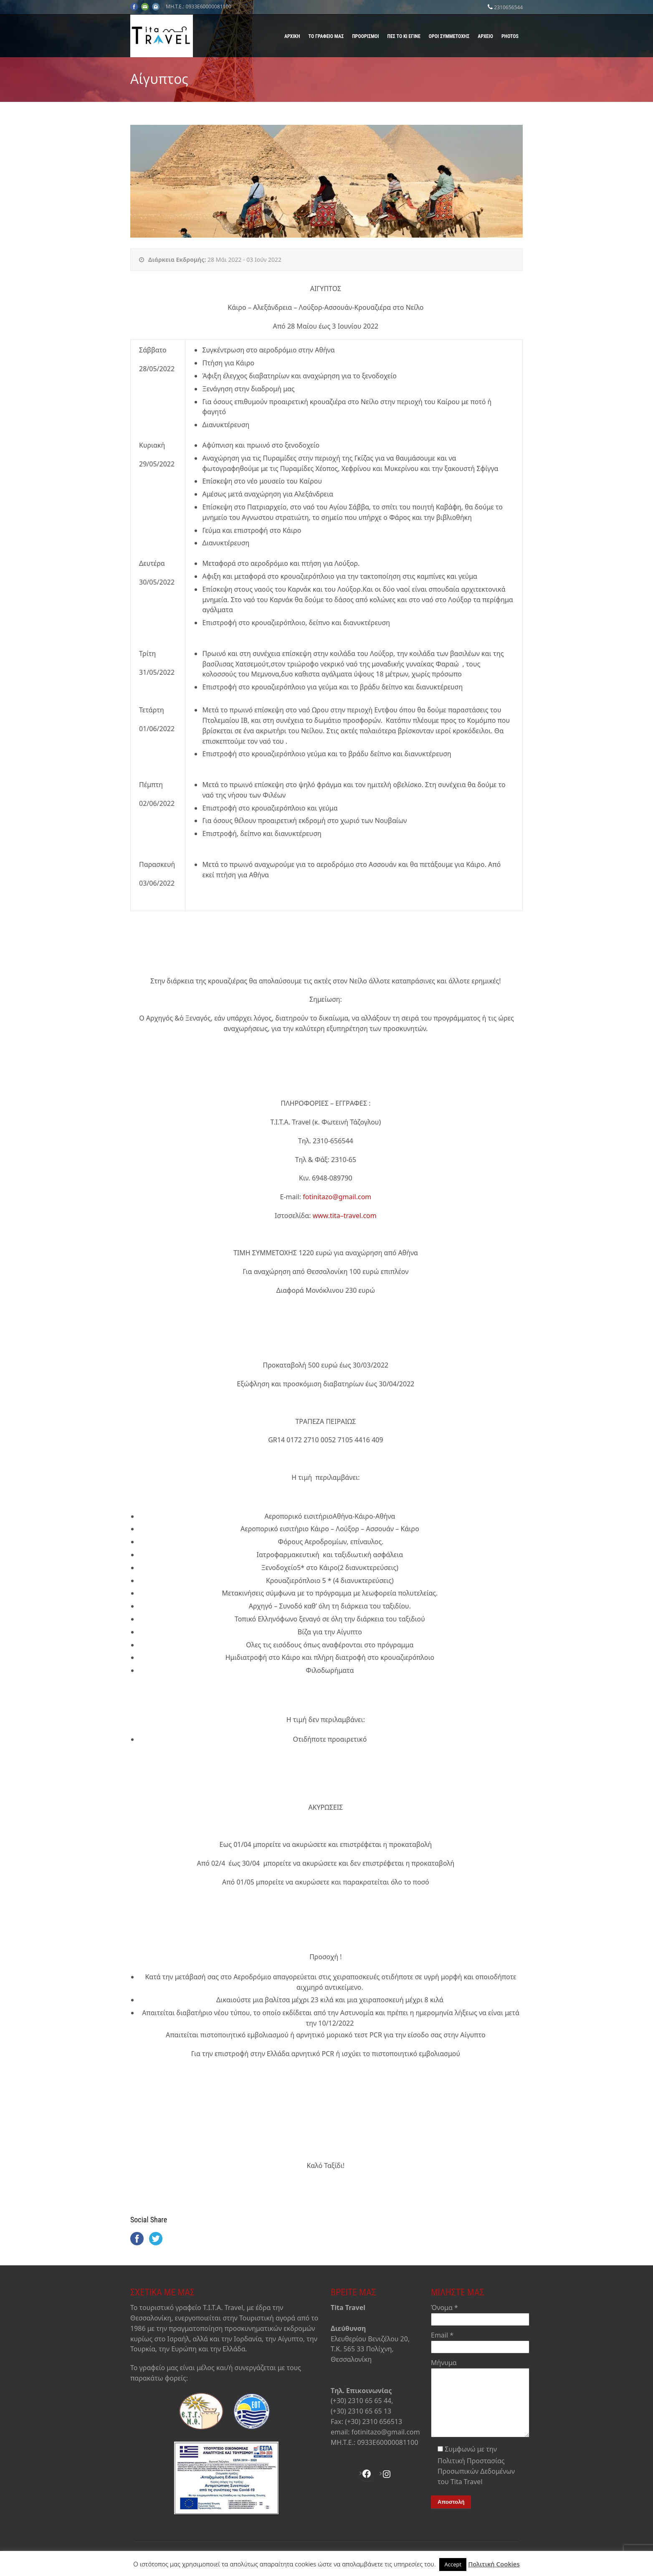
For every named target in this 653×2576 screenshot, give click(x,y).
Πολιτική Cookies (494, 2564)
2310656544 (508, 7)
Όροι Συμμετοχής (449, 36)
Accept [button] (452, 2564)
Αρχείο (485, 36)
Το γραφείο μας (326, 36)
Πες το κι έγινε (403, 36)
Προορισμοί (365, 36)
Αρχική (292, 36)
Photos (510, 36)
